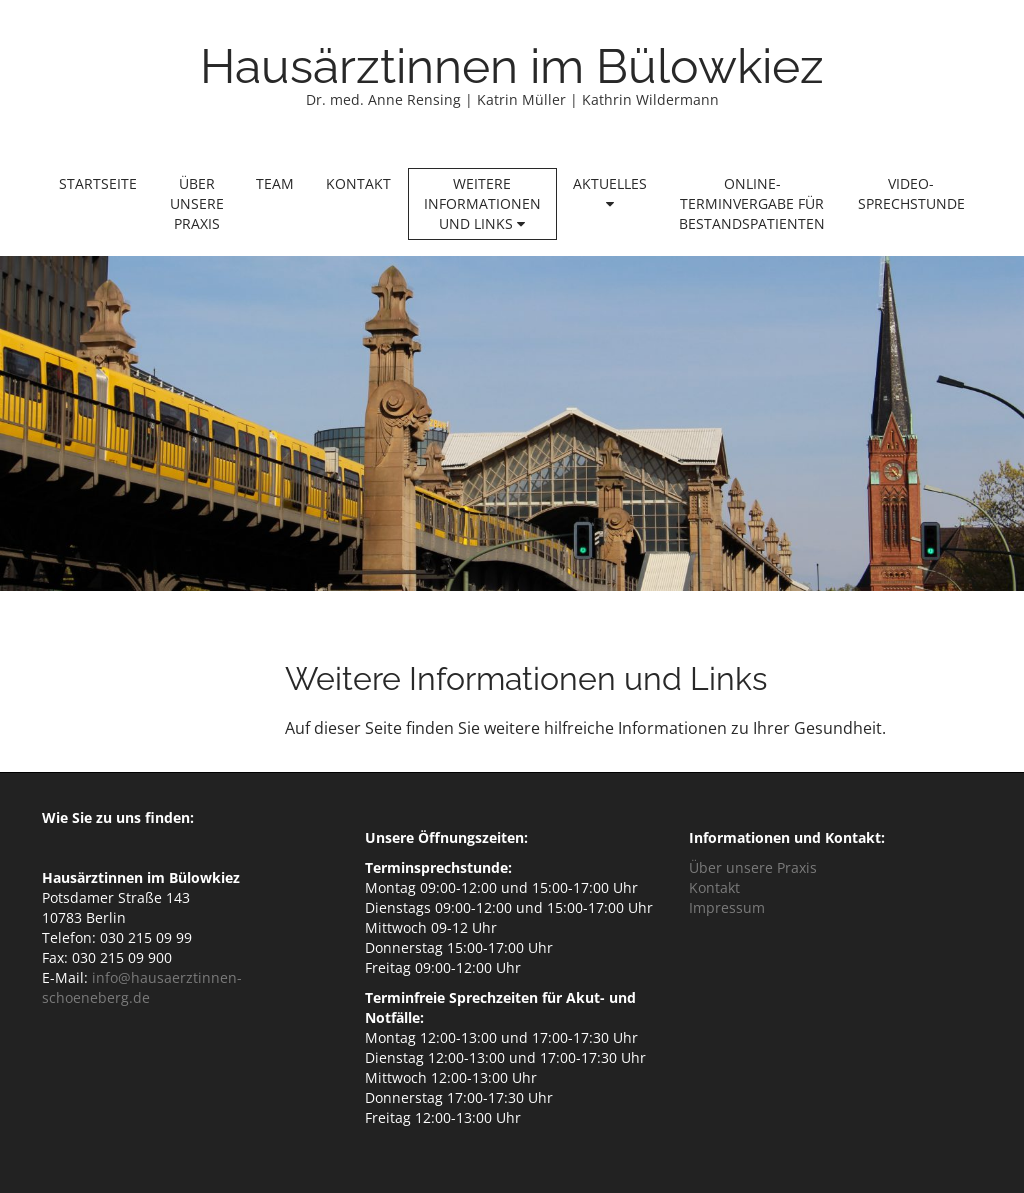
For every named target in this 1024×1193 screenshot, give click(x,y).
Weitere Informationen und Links (482, 203)
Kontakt (358, 183)
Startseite (98, 183)
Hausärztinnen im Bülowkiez (512, 66)
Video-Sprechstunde (911, 193)
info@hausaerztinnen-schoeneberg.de (142, 987)
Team (275, 183)
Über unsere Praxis (197, 203)
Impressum (727, 907)
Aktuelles (610, 192)
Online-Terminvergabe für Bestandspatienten (752, 203)
